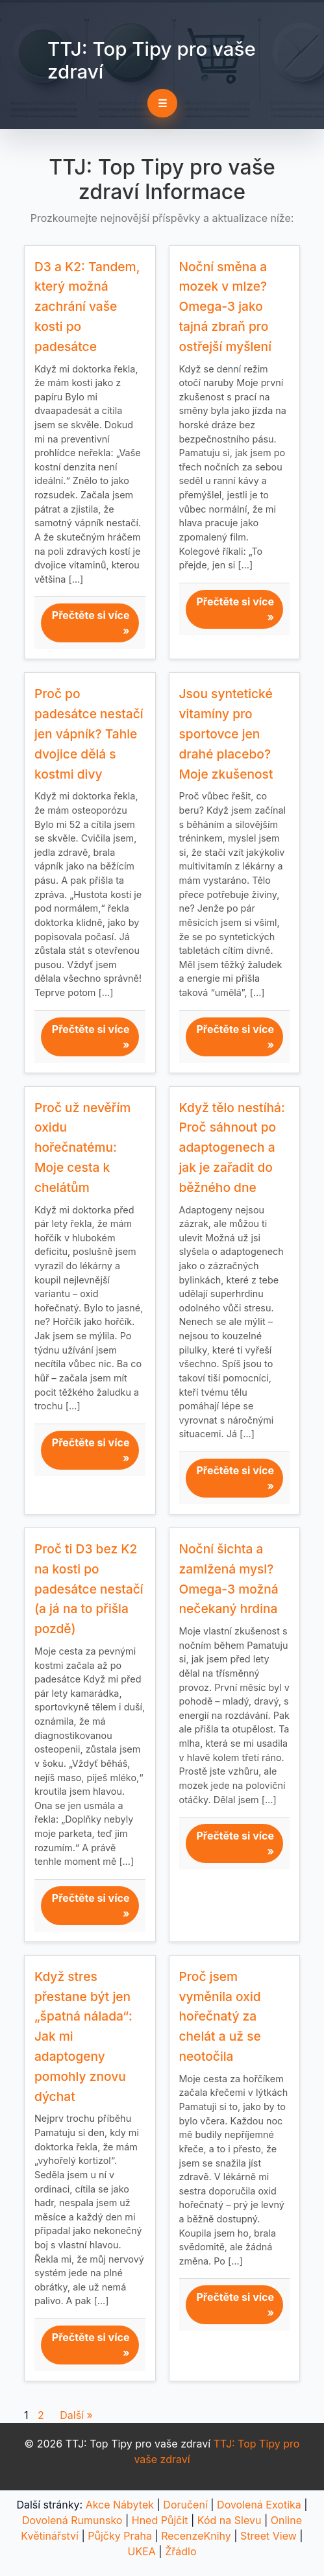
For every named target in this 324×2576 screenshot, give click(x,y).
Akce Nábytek (120, 2504)
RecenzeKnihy (196, 2535)
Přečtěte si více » (91, 623)
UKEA (142, 2551)
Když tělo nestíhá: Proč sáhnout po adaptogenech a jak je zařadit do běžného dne (232, 1147)
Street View (268, 2535)
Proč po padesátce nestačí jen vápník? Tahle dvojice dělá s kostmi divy (88, 733)
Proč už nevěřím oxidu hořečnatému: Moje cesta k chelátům (82, 1147)
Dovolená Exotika (259, 2504)
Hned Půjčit (160, 2520)
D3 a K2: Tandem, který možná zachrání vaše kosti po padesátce (87, 306)
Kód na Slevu (229, 2520)
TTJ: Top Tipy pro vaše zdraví (151, 60)
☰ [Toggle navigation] (162, 103)
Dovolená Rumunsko (72, 2520)
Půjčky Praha (120, 2535)
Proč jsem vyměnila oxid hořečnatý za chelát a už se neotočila (220, 2016)
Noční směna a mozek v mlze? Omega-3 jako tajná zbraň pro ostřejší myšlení (225, 306)
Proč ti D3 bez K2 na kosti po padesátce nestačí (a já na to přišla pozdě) (88, 1588)
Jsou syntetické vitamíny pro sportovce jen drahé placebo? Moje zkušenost (226, 733)
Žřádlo (180, 2551)
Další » (76, 2415)
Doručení (185, 2504)
